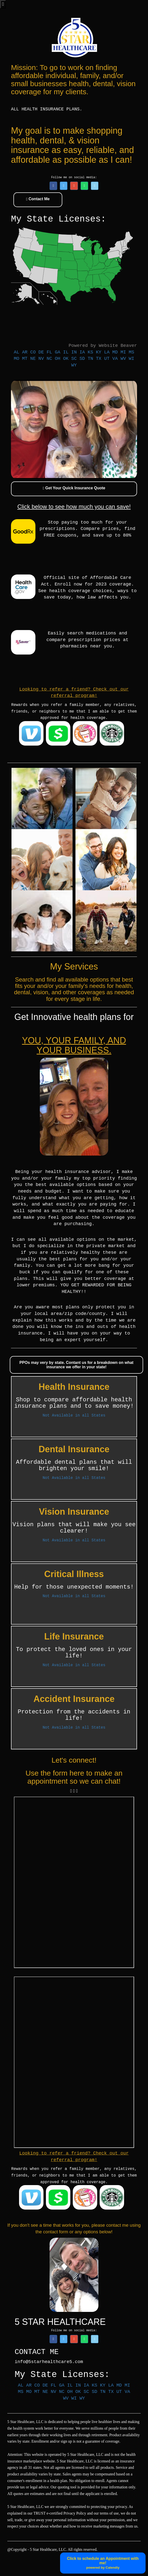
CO (33, 352)
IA (82, 352)
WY (74, 365)
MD (115, 352)
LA (106, 352)
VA (115, 358)
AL (16, 352)
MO (16, 358)
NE (33, 358)
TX (98, 358)
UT (106, 358)
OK (65, 358)
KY (98, 352)
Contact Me (38, 199)
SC (74, 358)
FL (49, 352)
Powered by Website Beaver (103, 345)
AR (24, 352)
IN (74, 352)
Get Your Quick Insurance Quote (74, 488)
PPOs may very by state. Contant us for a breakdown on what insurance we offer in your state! (77, 1364)
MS (131, 352)
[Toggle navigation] (3, 4)
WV (123, 358)
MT (24, 358)
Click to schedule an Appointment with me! (103, 2562)
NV (41, 358)
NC (49, 358)
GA (57, 352)
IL (65, 352)
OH (57, 358)
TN (90, 358)
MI (123, 352)
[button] (53, 186)
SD (82, 358)
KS (90, 352)
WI (131, 358)
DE (41, 352)
